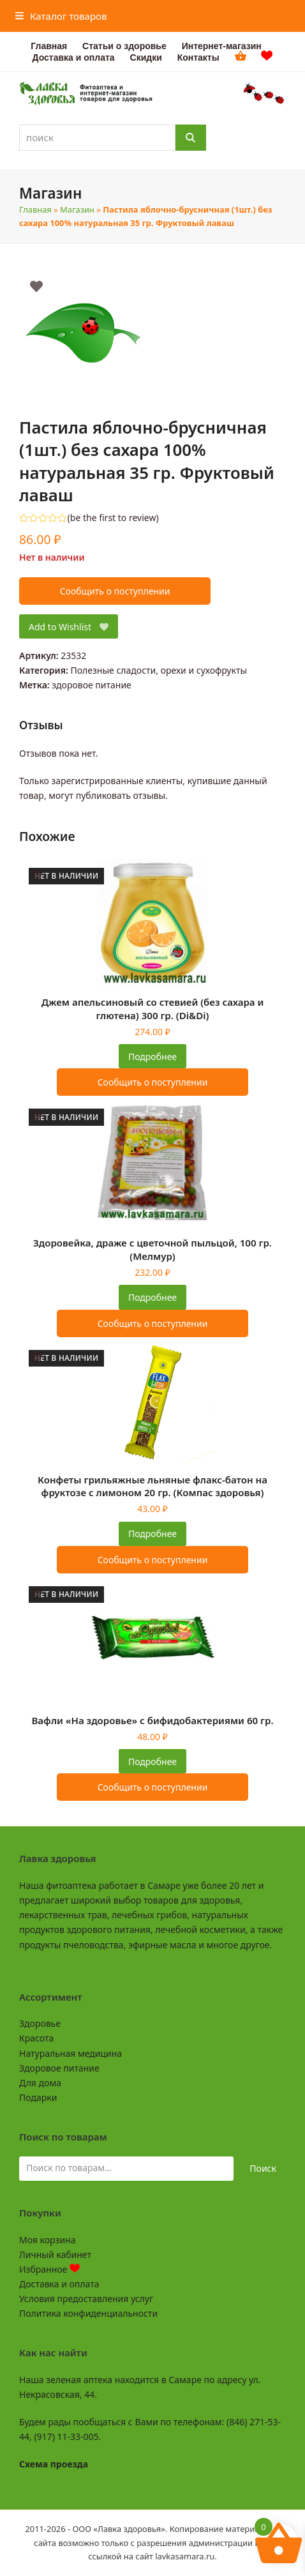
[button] (61, 16)
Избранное (49, 2269)
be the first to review (113, 517)
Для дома (40, 2083)
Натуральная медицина (70, 2053)
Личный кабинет (55, 2254)
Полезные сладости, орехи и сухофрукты (159, 670)
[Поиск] (190, 138)
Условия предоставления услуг (86, 2298)
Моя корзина (47, 2240)
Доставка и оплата (59, 2284)
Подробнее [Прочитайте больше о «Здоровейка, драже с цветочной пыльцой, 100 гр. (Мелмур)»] (152, 1297)
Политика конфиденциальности (88, 2313)
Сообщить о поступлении (115, 591)
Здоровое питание (59, 2068)
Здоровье (40, 2023)
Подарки (38, 2097)
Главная (35, 209)
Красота (36, 2038)
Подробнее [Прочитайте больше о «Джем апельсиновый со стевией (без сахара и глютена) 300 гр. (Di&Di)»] (152, 1056)
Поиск (262, 2168)
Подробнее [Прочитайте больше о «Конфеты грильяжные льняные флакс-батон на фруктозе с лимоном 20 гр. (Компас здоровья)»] (152, 1533)
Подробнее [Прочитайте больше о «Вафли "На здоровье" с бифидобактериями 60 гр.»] (152, 1761)
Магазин (77, 209)
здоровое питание (91, 685)
